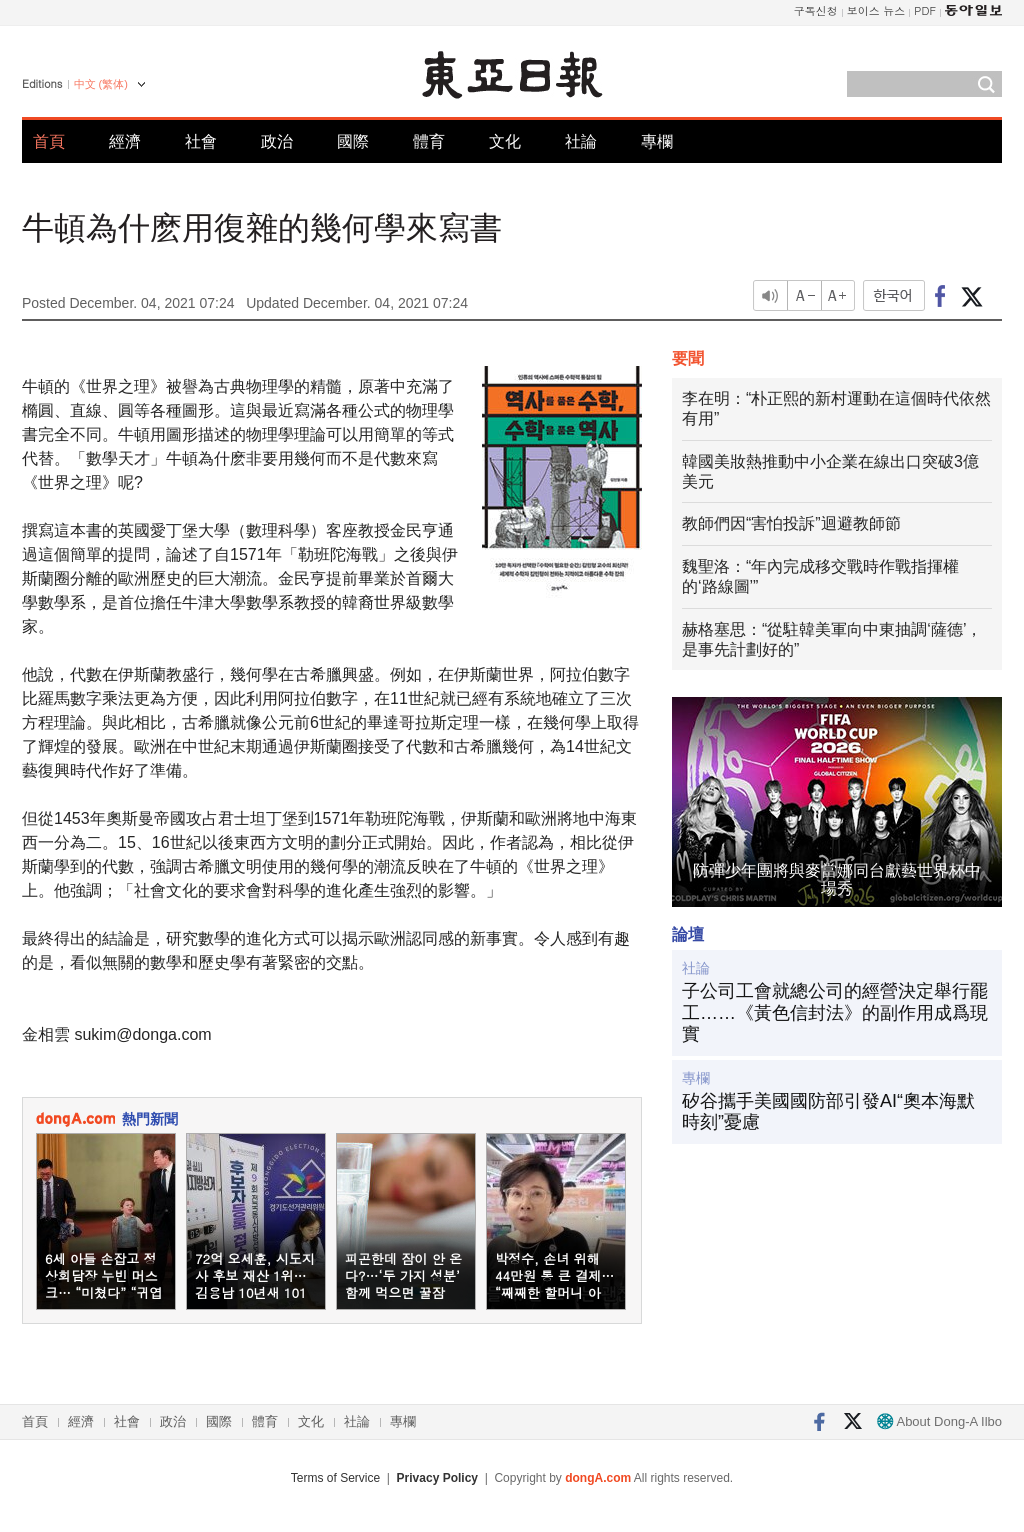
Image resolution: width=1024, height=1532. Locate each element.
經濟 (125, 141)
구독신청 (816, 10)
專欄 (657, 141)
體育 (429, 141)
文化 (505, 141)
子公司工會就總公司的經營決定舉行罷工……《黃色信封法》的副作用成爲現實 (835, 1012)
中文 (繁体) (101, 84)
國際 (353, 141)
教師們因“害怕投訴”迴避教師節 (791, 523)
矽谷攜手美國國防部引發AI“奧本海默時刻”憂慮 (828, 1112)
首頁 (49, 141)
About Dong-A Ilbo (939, 1421)
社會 (201, 141)
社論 (581, 141)
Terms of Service (335, 1478)
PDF (925, 10)
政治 (277, 141)
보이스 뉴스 (876, 10)
